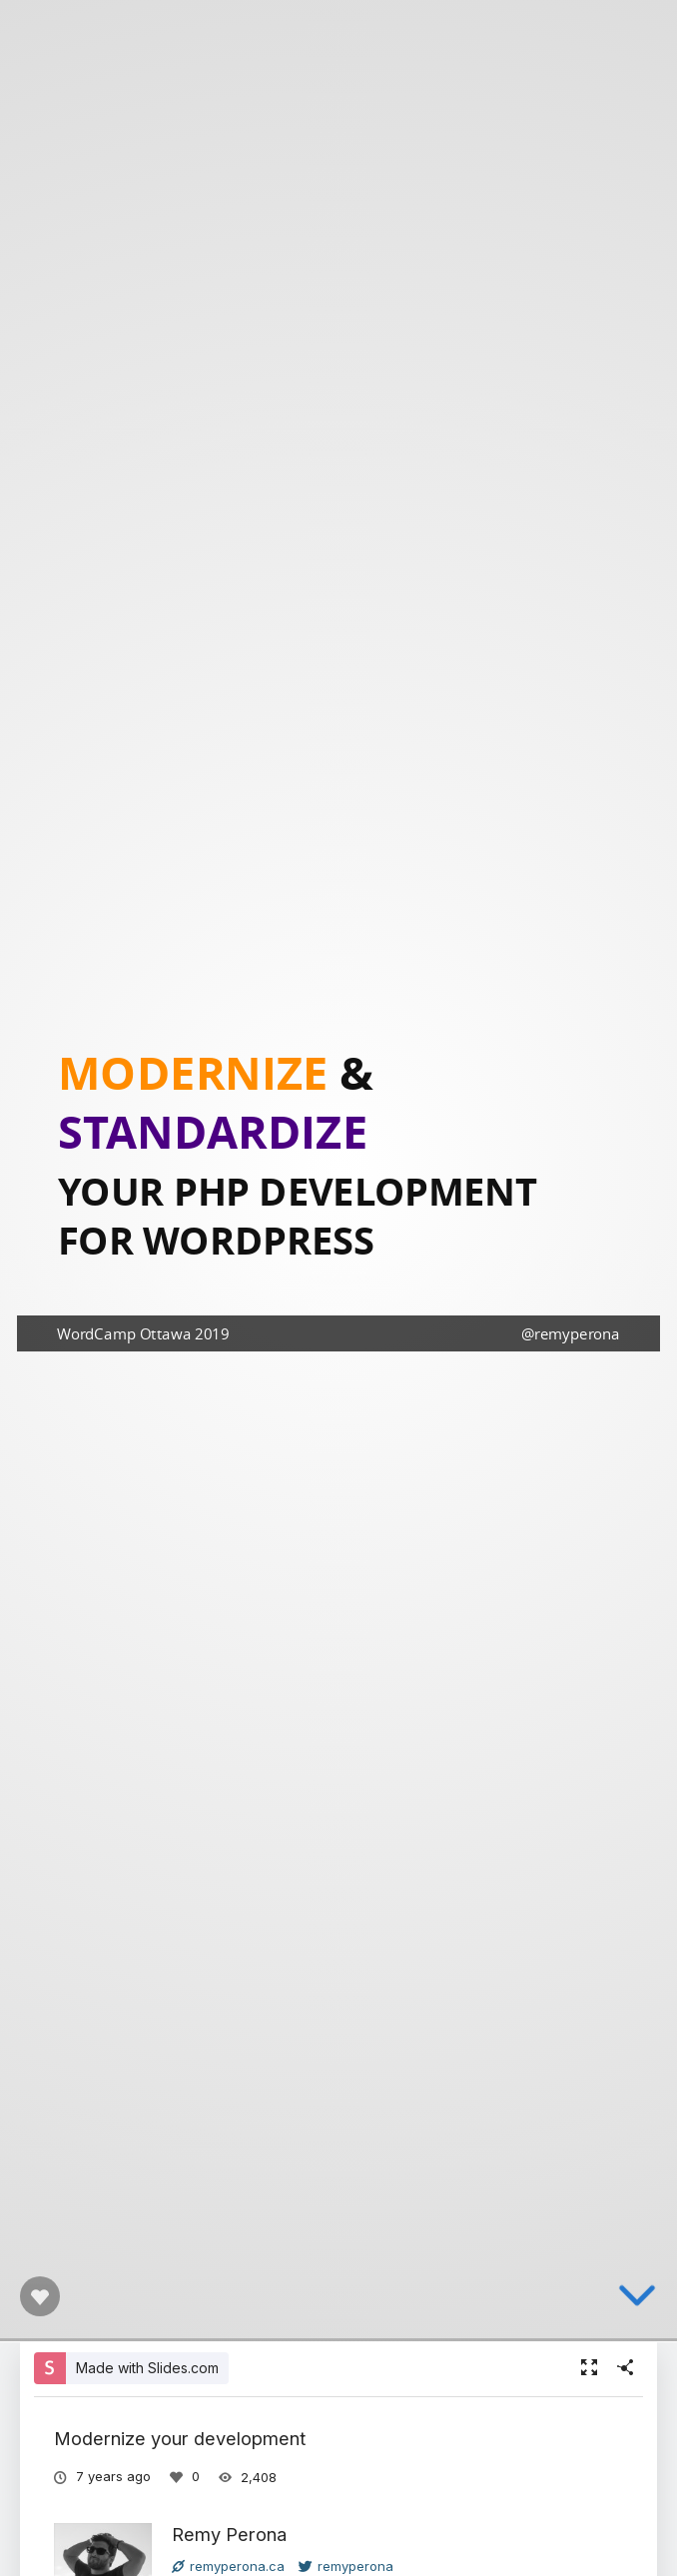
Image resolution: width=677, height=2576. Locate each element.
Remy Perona (229, 2534)
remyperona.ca (228, 2566)
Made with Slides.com (147, 2367)
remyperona (346, 2566)
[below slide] (637, 2313)
